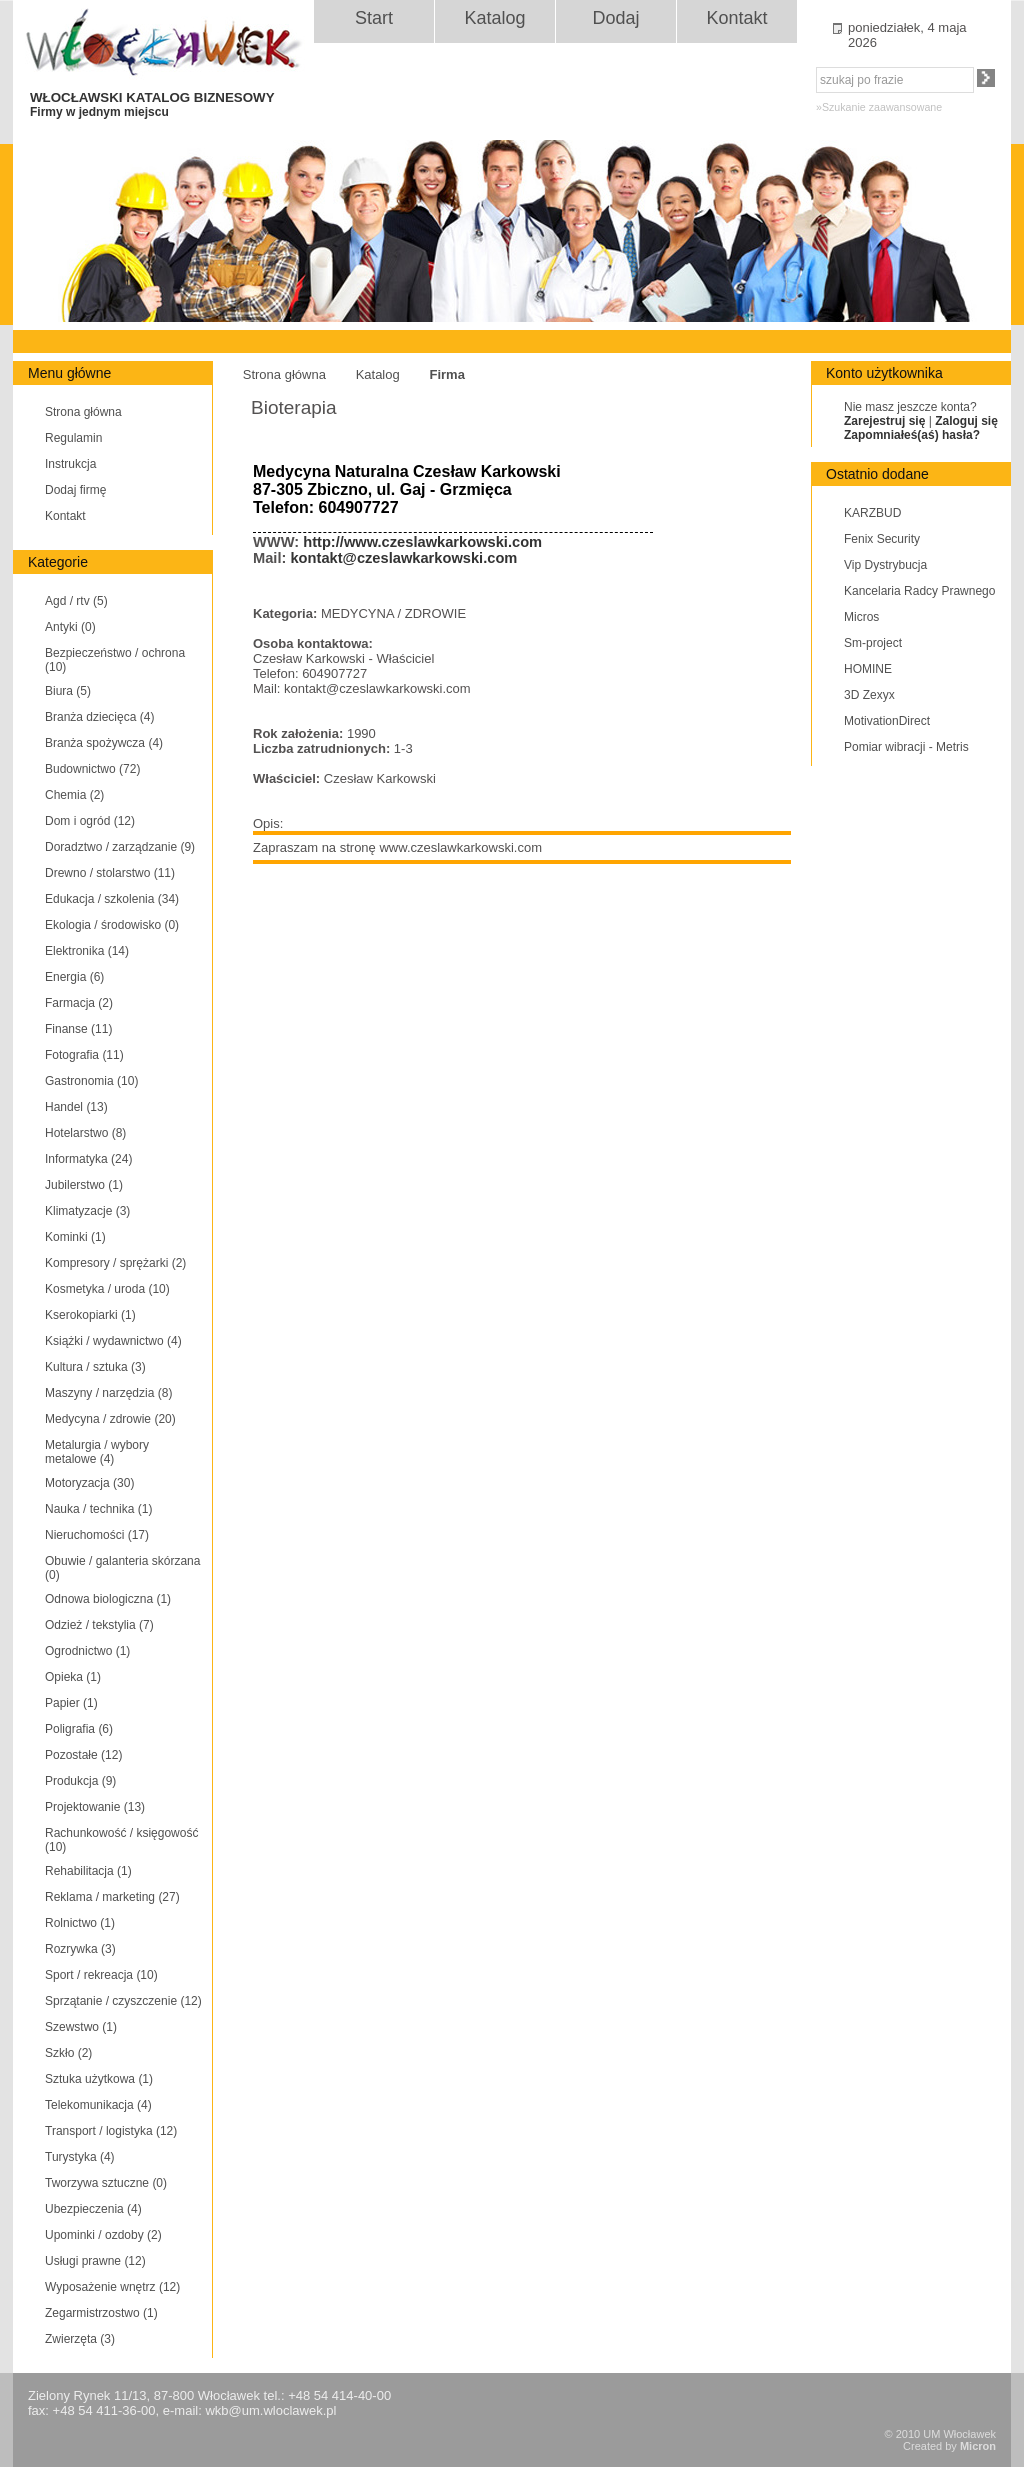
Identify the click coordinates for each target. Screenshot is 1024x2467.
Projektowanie (95, 1807)
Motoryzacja (89, 1483)
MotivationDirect (887, 721)
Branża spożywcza (104, 743)
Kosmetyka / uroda (107, 1289)
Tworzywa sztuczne (106, 2183)
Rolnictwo (80, 1923)
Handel (76, 1107)
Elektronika (87, 951)
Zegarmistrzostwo (101, 2313)
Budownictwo (92, 769)
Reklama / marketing (112, 1897)
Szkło (68, 2053)
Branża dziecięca (99, 717)
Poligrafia (79, 1729)
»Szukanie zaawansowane (879, 107)
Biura (68, 691)
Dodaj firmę (75, 490)
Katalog (494, 18)
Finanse (78, 1029)
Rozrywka (80, 1949)
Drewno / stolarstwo (110, 873)
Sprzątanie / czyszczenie (123, 2001)
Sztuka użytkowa (99, 2079)
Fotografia (84, 1055)
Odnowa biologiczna (108, 1599)
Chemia (74, 795)
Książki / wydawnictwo (113, 1341)
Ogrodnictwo (87, 1651)
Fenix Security (882, 539)
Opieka (73, 1677)
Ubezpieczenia (93, 2209)
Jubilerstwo (84, 1185)
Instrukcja (70, 464)
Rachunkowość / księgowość (121, 1840)
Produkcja (80, 1781)
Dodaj (615, 18)
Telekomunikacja (98, 2105)
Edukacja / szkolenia (112, 899)
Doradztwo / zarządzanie (120, 847)
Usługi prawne (95, 2261)
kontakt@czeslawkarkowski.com (403, 558)
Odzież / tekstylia (99, 1625)
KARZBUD (872, 513)
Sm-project (873, 643)
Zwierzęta (80, 2339)
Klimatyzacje (87, 1211)
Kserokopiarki (90, 1315)
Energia (74, 977)
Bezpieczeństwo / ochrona (115, 660)
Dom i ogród (90, 821)
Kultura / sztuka (95, 1367)
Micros (861, 617)
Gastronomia (91, 1081)
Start (374, 18)
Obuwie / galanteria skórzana (122, 1568)
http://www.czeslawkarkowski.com (422, 542)
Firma (446, 374)
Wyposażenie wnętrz (112, 2287)
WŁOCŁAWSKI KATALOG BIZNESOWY (171, 104)
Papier (71, 1703)
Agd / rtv (76, 601)
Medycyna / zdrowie (110, 1419)
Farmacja (79, 1003)
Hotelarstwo (85, 1133)
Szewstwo (81, 2027)
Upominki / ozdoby (103, 2235)
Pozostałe (83, 1755)
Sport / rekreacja (101, 1975)
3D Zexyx (869, 695)
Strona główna (83, 412)
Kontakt (736, 18)
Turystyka (80, 2157)
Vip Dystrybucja (885, 565)
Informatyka (88, 1159)
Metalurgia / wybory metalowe (97, 1452)
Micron (978, 2446)
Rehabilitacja (88, 1871)
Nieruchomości (97, 1535)
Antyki (70, 627)
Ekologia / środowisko (112, 925)
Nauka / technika (98, 1509)
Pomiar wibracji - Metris (906, 747)
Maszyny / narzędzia (108, 1393)
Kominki (75, 1237)
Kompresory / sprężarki (115, 1263)
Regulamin (73, 438)
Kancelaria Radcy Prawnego (919, 591)
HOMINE (868, 669)
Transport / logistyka (111, 2131)
